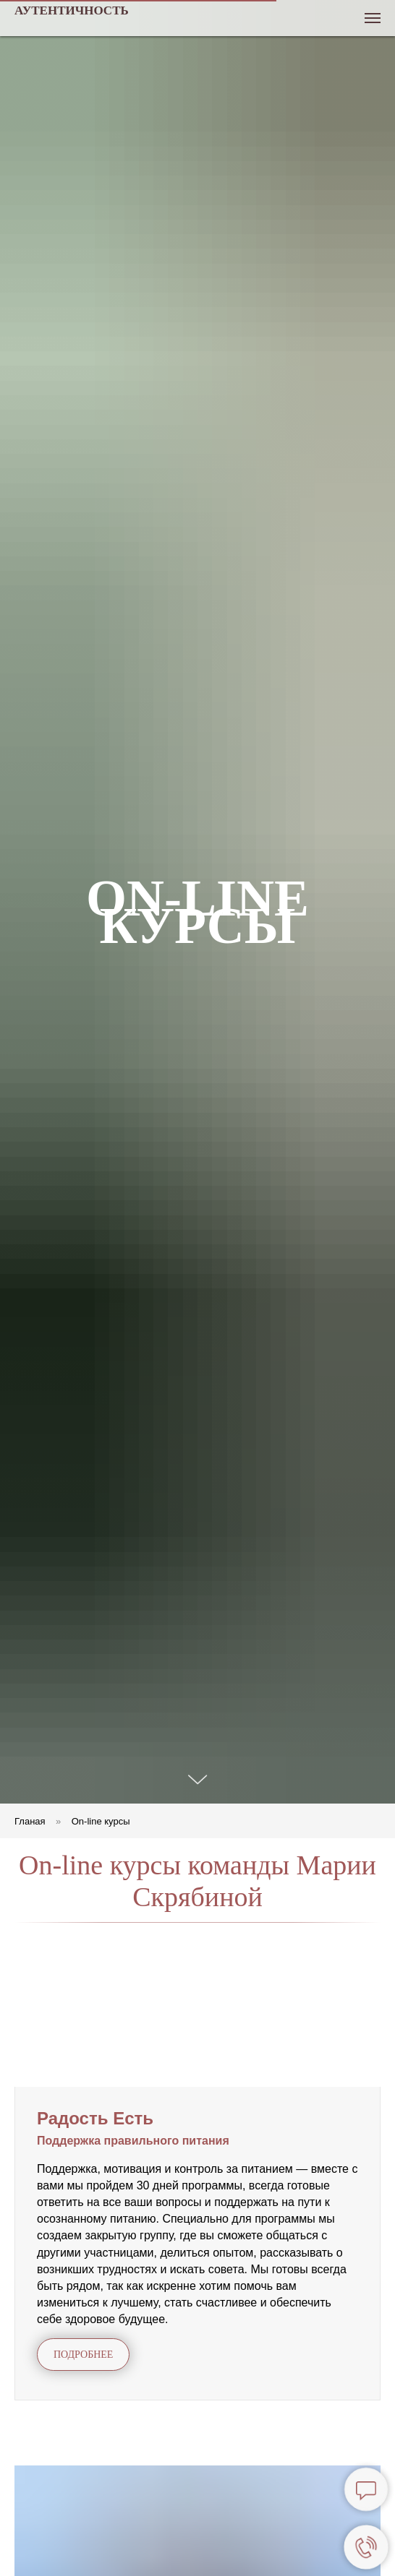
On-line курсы (101, 1821)
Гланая (30, 1821)
